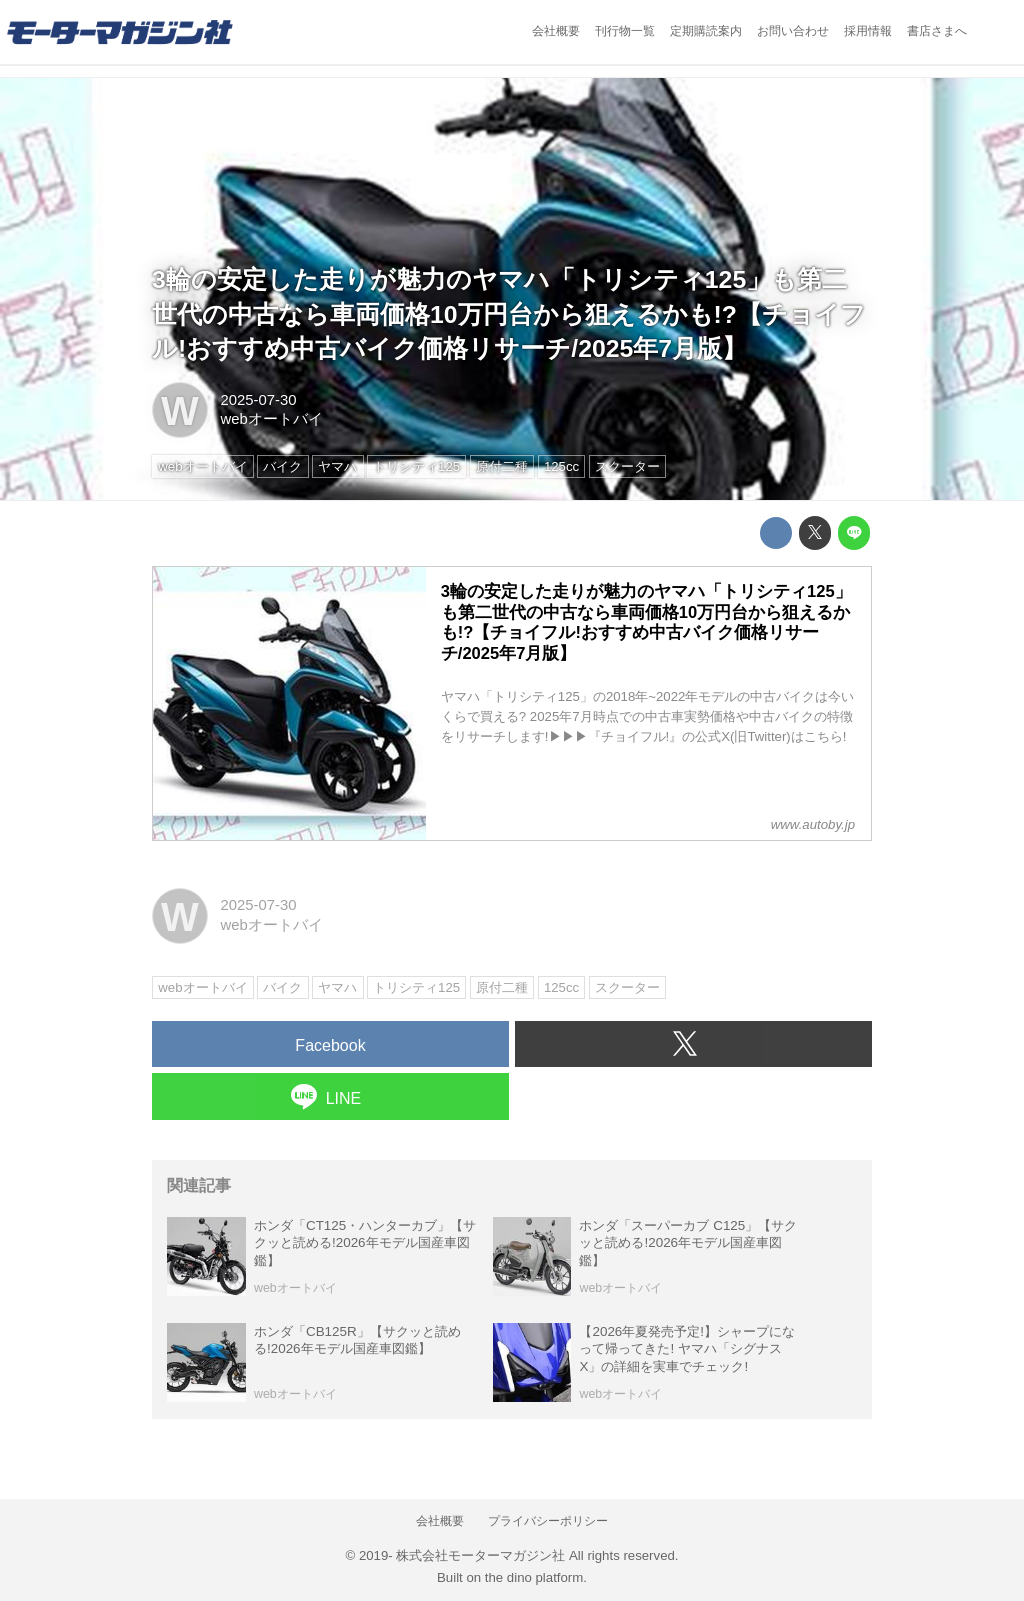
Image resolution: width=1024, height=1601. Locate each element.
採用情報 (868, 31)
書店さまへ (937, 31)
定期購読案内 (706, 31)
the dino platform (534, 1577)
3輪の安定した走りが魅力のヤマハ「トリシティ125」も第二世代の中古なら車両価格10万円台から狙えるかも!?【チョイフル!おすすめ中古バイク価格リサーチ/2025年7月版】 (509, 314)
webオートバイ (271, 419)
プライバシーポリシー (548, 1521)
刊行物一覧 (625, 31)
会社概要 (556, 31)
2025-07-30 (258, 400)
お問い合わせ (793, 31)
